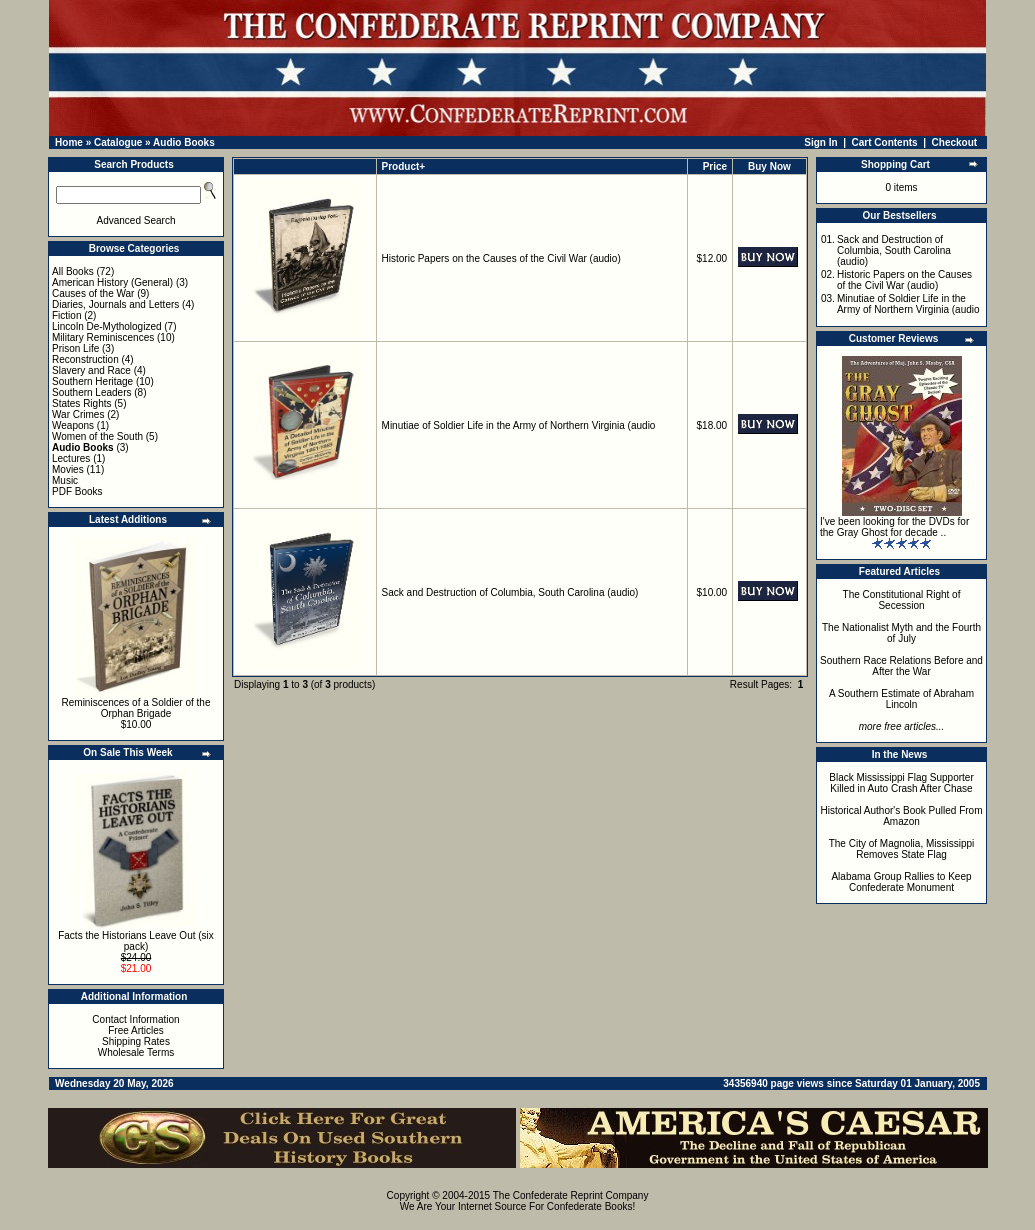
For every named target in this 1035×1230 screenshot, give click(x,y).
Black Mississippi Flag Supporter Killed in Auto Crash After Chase (901, 783)
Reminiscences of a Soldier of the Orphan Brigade (136, 708)
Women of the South (97, 436)
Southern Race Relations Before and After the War (901, 666)
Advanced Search (136, 220)
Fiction (66, 315)
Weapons (73, 425)
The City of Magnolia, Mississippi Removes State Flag (902, 849)
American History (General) (112, 282)
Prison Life (75, 348)
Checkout (955, 142)
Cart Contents (885, 142)
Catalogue (118, 142)
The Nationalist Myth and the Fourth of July (901, 633)
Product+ (404, 166)
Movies (68, 469)
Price (715, 166)
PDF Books (77, 491)
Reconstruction (85, 359)
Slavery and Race (91, 370)
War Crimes (78, 414)
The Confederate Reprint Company (571, 1195)
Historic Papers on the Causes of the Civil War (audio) (501, 258)
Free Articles (136, 1030)
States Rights (81, 403)
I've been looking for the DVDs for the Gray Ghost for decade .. (894, 527)
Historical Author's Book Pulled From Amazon (902, 816)
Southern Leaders (92, 392)
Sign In (820, 142)
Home (69, 142)
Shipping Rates (136, 1041)
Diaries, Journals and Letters (115, 304)
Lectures (71, 458)
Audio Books (184, 142)
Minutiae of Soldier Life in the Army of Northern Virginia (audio (519, 425)
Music (65, 480)
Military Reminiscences (103, 337)
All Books (73, 271)
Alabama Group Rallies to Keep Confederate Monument (901, 882)
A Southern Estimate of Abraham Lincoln (901, 699)
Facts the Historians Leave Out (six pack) (136, 941)
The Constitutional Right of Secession (902, 600)
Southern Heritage (92, 381)
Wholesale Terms (136, 1052)
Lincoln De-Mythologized (107, 326)
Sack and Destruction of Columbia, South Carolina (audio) (510, 592)
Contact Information (135, 1019)
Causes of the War (93, 293)
